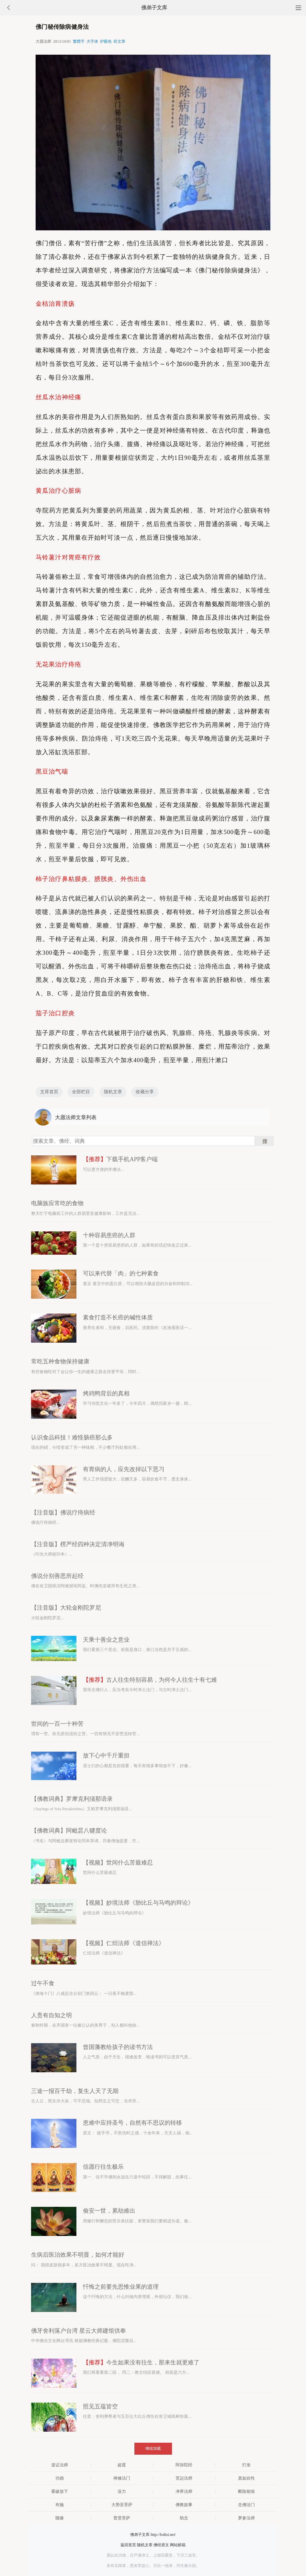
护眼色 (106, 41)
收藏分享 (145, 1091)
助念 (184, 2518)
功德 (59, 2478)
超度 (122, 2465)
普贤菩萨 (121, 2518)
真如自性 (246, 2478)
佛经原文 (161, 2545)
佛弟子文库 (154, 7)
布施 (59, 2505)
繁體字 (79, 41)
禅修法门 (121, 2478)
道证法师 (59, 2465)
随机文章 (113, 1091)
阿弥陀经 (184, 2465)
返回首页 (128, 2545)
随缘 (59, 2518)
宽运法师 (184, 2478)
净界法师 (184, 2491)
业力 (122, 2491)
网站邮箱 (178, 2545)
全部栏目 (81, 1091)
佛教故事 (184, 2505)
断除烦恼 (246, 2491)
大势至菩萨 (121, 2505)
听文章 (119, 41)
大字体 (92, 41)
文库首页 (49, 1091)
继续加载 (153, 2448)
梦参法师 (246, 2518)
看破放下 (59, 2491)
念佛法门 (246, 2505)
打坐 (246, 2465)
